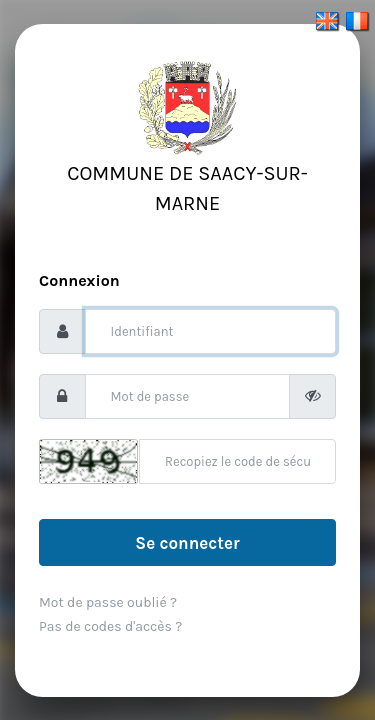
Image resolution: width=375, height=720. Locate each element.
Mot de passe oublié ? (108, 602)
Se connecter (187, 543)
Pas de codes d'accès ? (110, 626)
